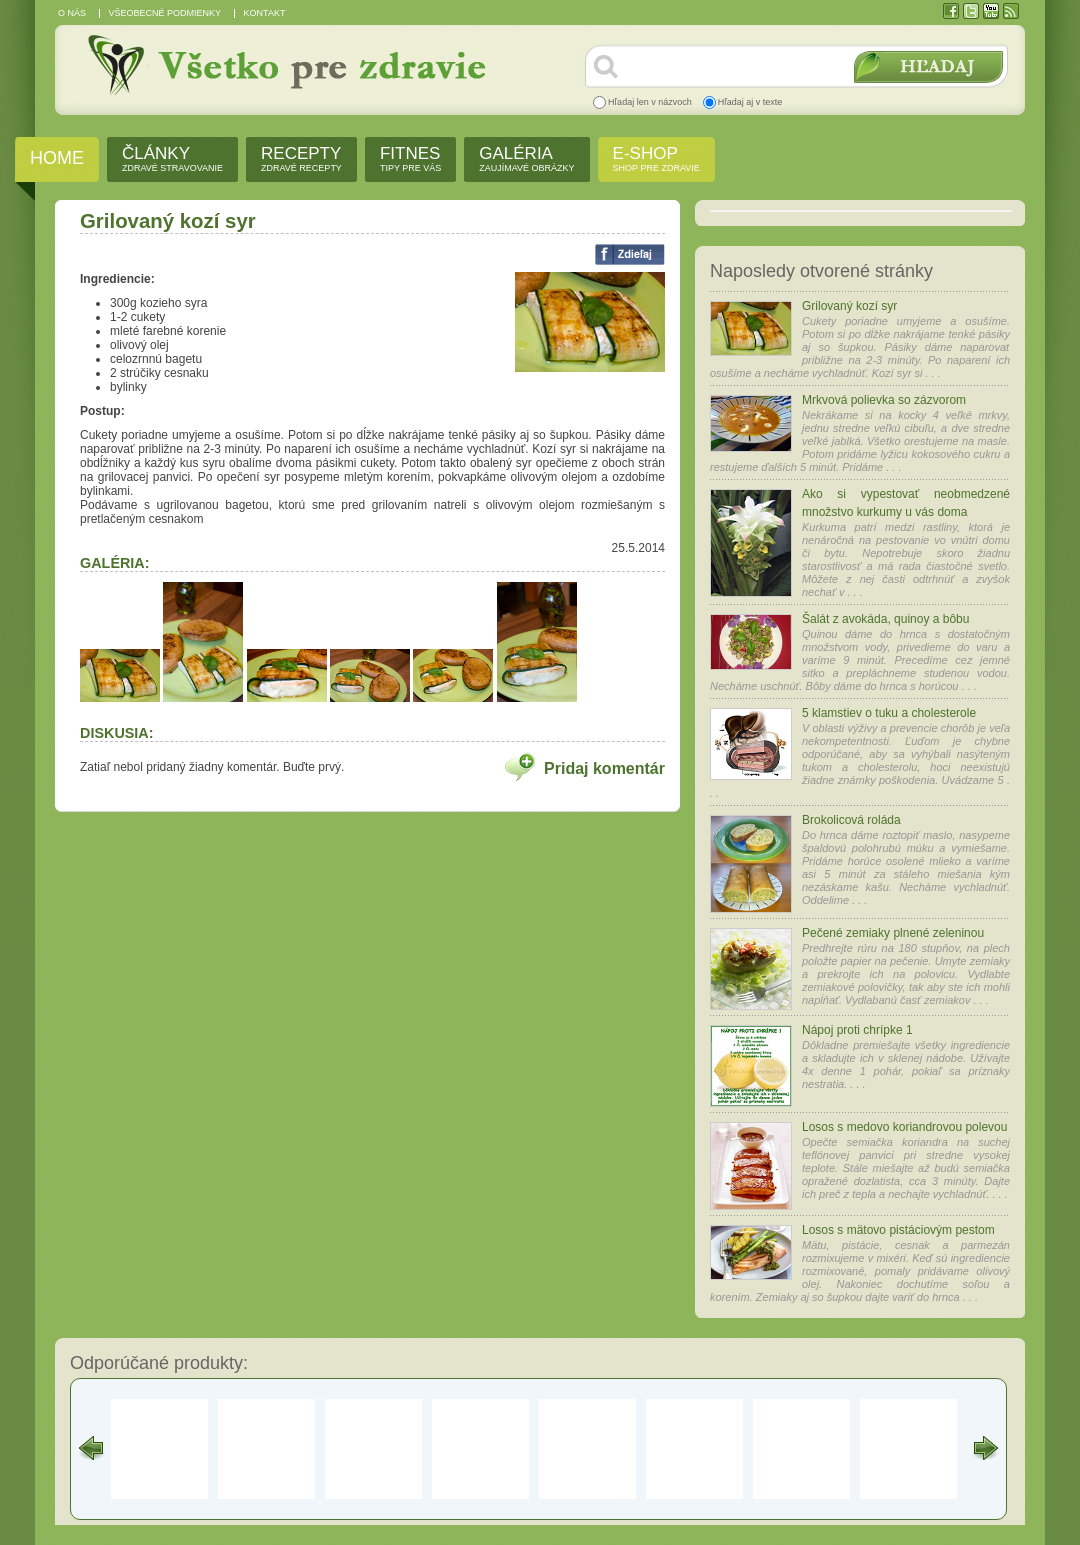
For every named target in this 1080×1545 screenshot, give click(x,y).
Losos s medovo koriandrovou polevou (904, 1127)
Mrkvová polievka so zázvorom (884, 400)
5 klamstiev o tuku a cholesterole (889, 713)
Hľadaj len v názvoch (650, 102)
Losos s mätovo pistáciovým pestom (898, 1230)
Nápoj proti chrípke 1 (857, 1030)
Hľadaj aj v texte (750, 102)
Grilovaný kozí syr (849, 306)
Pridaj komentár (604, 768)
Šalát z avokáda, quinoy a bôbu (885, 619)
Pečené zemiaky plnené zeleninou (893, 933)
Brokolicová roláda (851, 820)
